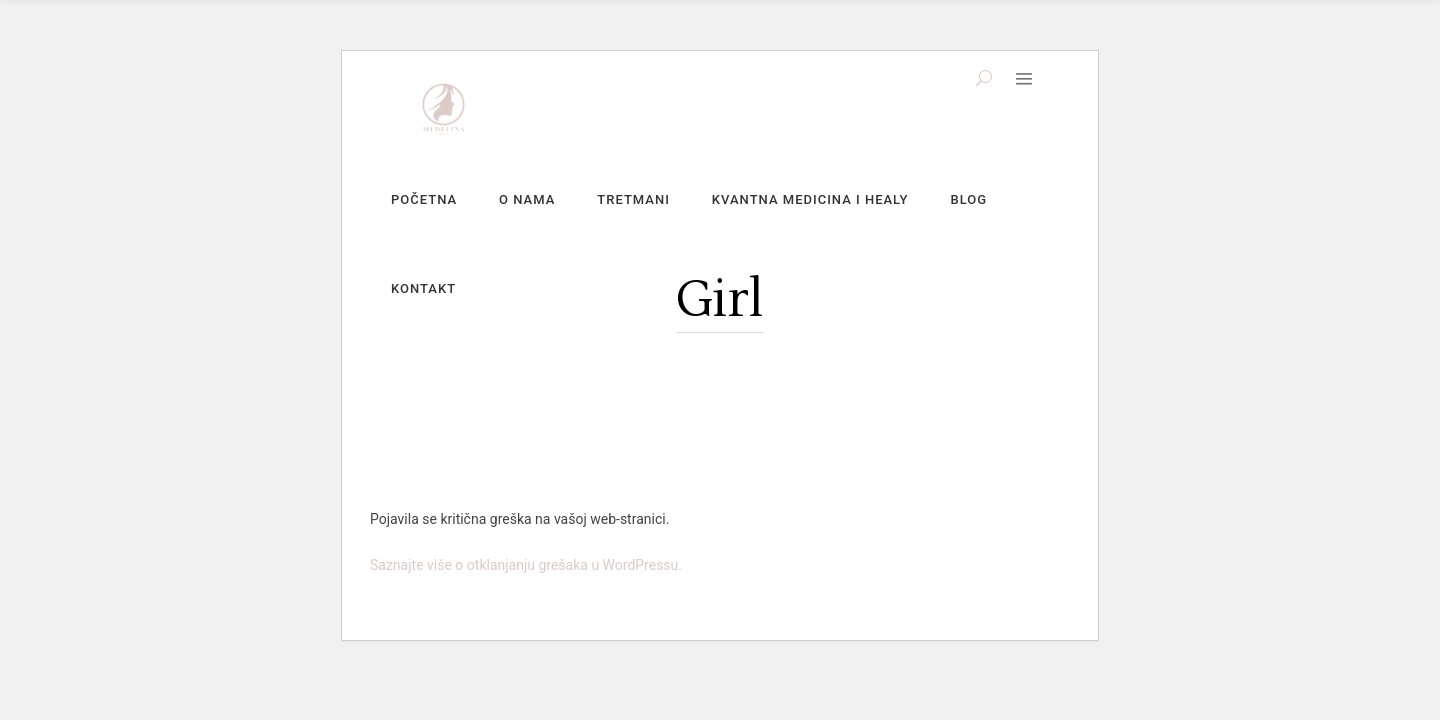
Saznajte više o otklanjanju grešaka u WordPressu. (526, 565)
